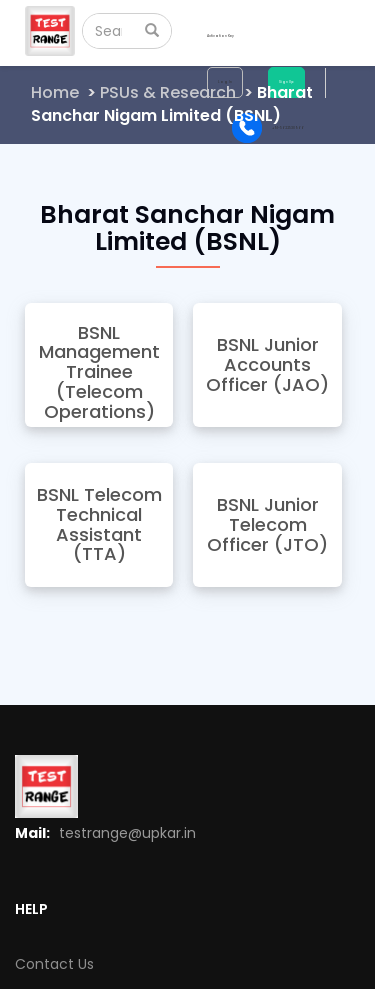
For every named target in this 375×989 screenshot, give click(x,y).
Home (55, 92)
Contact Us (54, 964)
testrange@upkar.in (127, 833)
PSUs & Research (168, 92)
